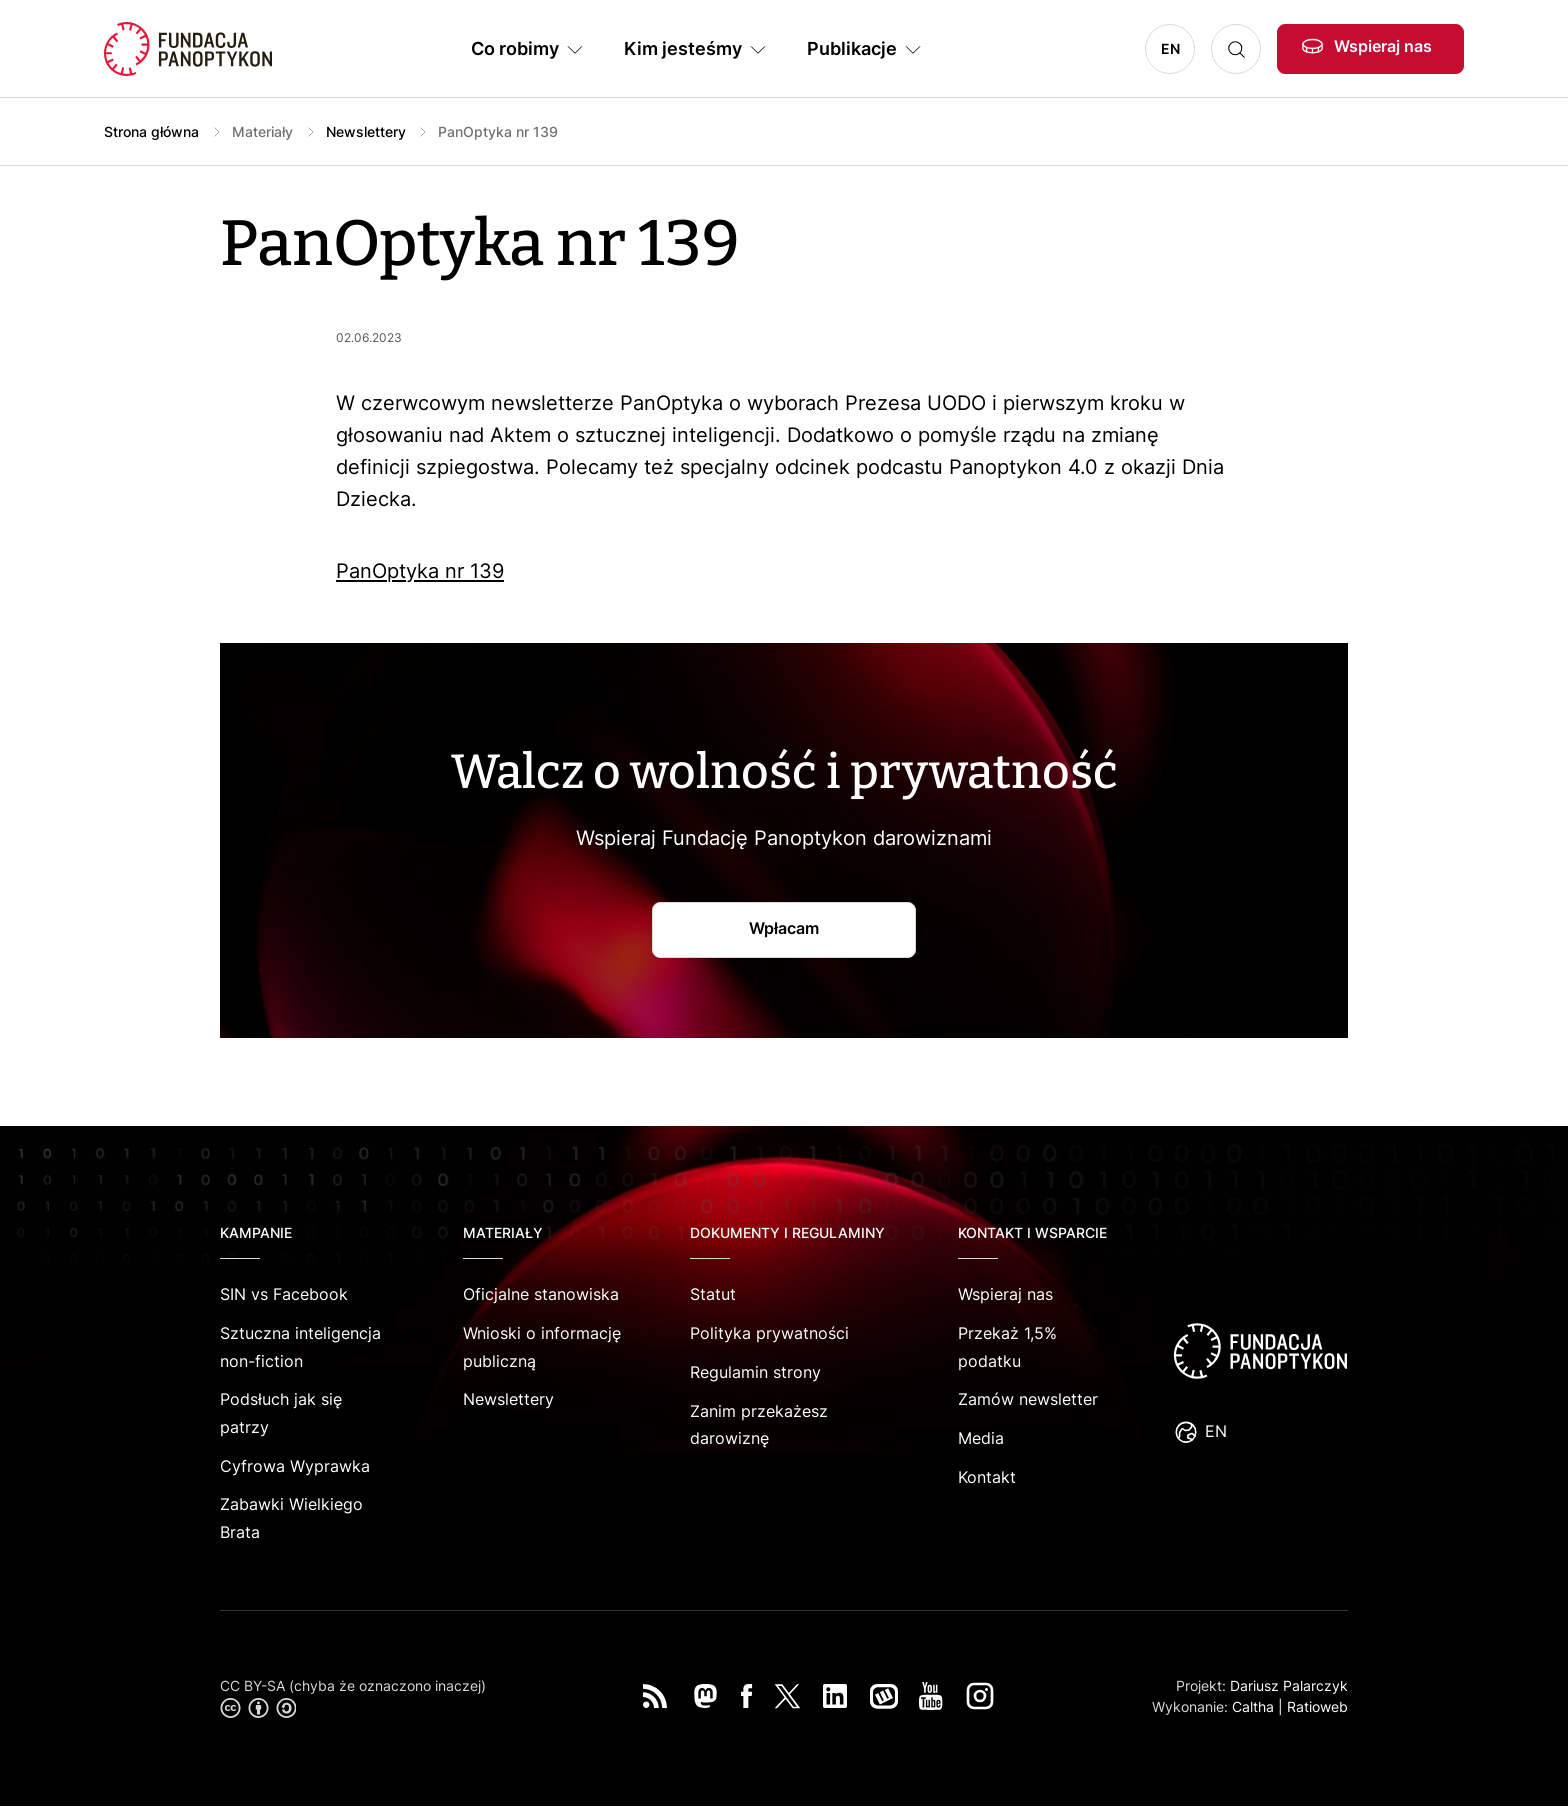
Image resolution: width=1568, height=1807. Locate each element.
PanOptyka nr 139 (420, 571)
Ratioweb (1317, 1706)
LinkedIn (835, 1696)
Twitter (787, 1696)
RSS (655, 1696)
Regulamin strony (755, 1372)
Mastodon (705, 1696)
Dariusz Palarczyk (1289, 1685)
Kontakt (987, 1477)
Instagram (980, 1696)
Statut (713, 1294)
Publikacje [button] (852, 48)
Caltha (1253, 1706)
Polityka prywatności (769, 1333)
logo (1260, 1351)
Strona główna (151, 131)
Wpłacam (784, 928)
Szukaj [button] (1236, 49)
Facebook (747, 1696)
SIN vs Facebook (284, 1294)
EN (1170, 48)
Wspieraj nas (1383, 46)
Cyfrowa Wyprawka (295, 1466)
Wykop (884, 1696)
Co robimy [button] (515, 48)
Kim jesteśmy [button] (683, 48)
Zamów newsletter (1028, 1399)
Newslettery (366, 131)
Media (981, 1438)
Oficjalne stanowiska (541, 1294)
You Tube (931, 1696)
